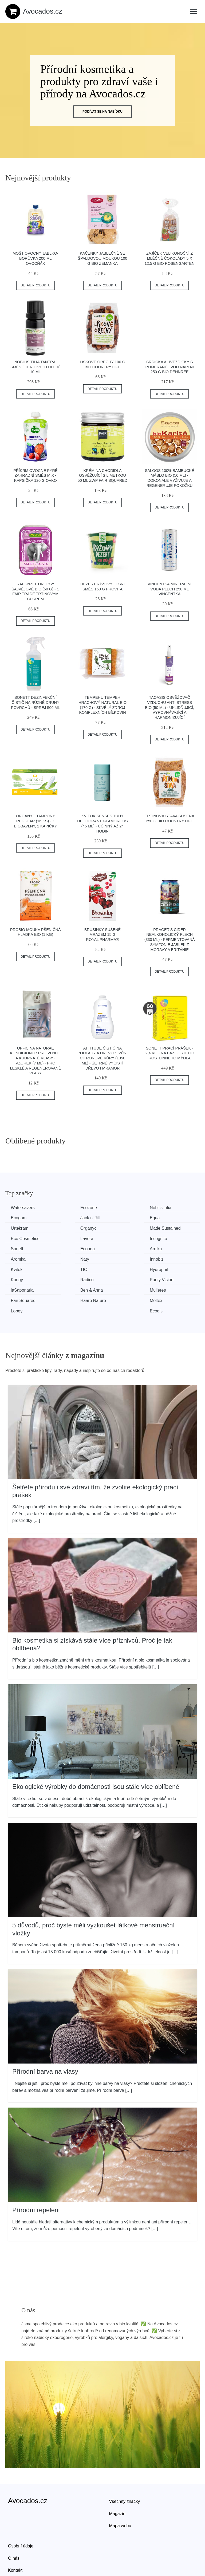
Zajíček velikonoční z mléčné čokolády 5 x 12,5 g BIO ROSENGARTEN (170, 258)
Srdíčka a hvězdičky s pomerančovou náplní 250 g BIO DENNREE (169, 367)
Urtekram (120, 1217)
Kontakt (15, 2537)
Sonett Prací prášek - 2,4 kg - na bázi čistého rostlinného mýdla (169, 1053)
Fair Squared (174, 1267)
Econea (69, 1237)
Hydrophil (21, 1258)
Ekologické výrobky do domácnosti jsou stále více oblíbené (95, 1753)
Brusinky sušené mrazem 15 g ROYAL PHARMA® (102, 935)
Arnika (118, 1237)
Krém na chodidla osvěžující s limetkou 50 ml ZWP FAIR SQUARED (102, 475)
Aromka (169, 1237)
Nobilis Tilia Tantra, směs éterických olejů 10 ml (35, 367)
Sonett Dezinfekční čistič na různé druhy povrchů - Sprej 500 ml (35, 702)
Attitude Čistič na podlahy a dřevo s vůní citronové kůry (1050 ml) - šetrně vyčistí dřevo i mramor (102, 1058)
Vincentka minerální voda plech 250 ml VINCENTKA (169, 589)
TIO (165, 1247)
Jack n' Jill (21, 1217)
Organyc (170, 1217)
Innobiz (69, 1247)
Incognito (170, 1227)
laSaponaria (23, 1267)
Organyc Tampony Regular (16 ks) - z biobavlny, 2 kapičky (35, 821)
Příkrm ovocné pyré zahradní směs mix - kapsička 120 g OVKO (35, 475)
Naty (16, 1247)
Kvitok (118, 1247)
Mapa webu (120, 2492)
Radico (118, 1258)
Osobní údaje (20, 2512)
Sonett (18, 1237)
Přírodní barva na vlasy (45, 2038)
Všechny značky (124, 2468)
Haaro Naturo (25, 1278)
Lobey (118, 1278)
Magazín (117, 2480)
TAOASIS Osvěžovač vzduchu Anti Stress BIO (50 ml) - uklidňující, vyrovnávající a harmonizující (169, 707)
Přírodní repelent (36, 2176)
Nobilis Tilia (122, 1207)
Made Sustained (27, 1227)
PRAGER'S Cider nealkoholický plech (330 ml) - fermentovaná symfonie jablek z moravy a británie (169, 940)
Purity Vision (174, 1258)
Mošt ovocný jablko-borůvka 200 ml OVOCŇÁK (35, 258)
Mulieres (120, 1267)
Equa (67, 1217)
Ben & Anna (73, 1267)
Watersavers (24, 1207)
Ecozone (70, 1207)
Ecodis (168, 1278)
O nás (13, 2525)
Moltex (68, 1278)
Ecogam (170, 1207)
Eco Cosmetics (76, 1227)
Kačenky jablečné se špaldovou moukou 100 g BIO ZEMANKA (102, 258)
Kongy (68, 1258)
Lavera (118, 1227)
